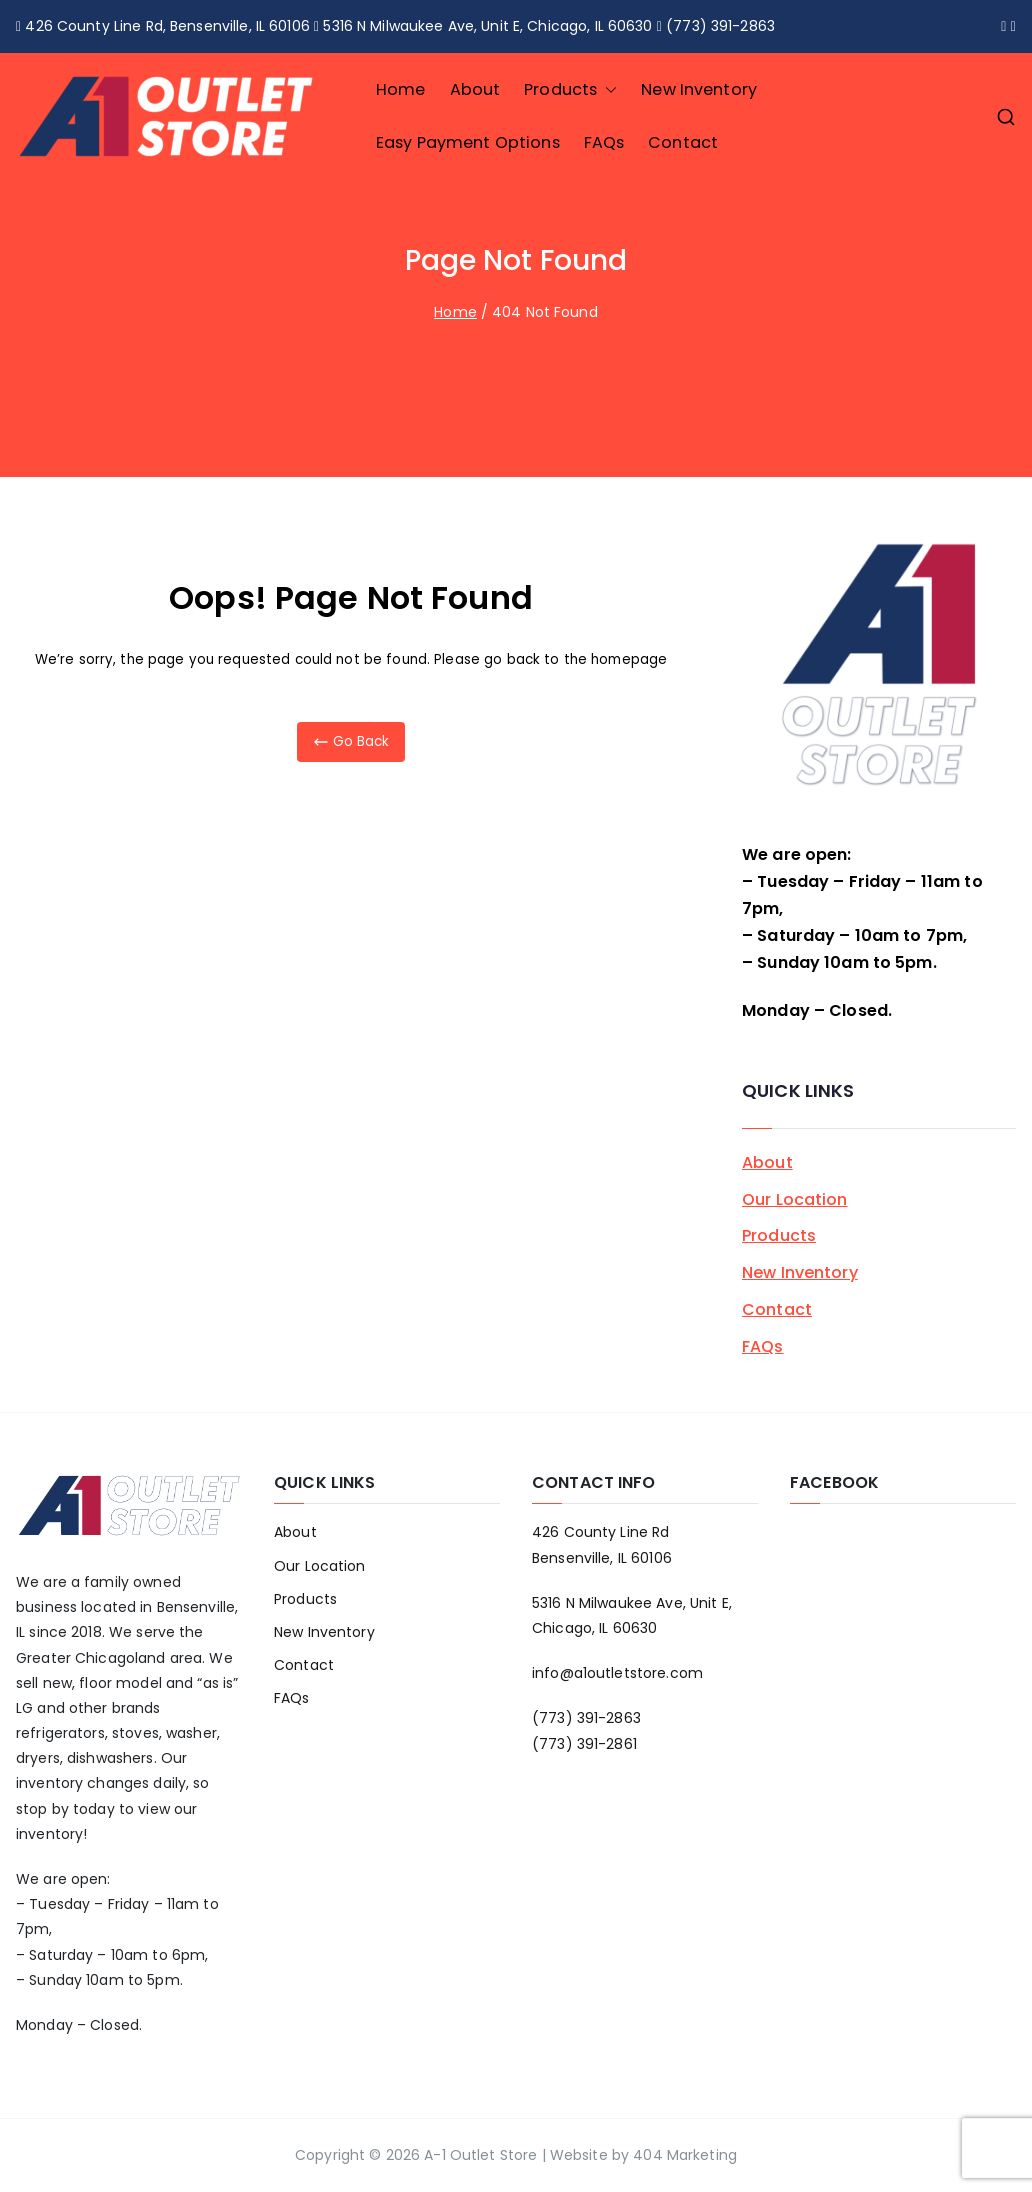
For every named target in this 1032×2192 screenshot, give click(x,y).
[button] (607, 90)
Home (401, 89)
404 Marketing (685, 2155)
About (475, 89)
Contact (683, 142)
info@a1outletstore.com (617, 1673)
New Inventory (699, 89)
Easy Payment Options (468, 142)
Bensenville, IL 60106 (602, 1558)
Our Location (795, 1199)
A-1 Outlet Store (480, 2155)
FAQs (604, 142)
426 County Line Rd (600, 1532)
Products (570, 90)
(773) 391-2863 (586, 1718)
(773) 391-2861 (584, 1744)
